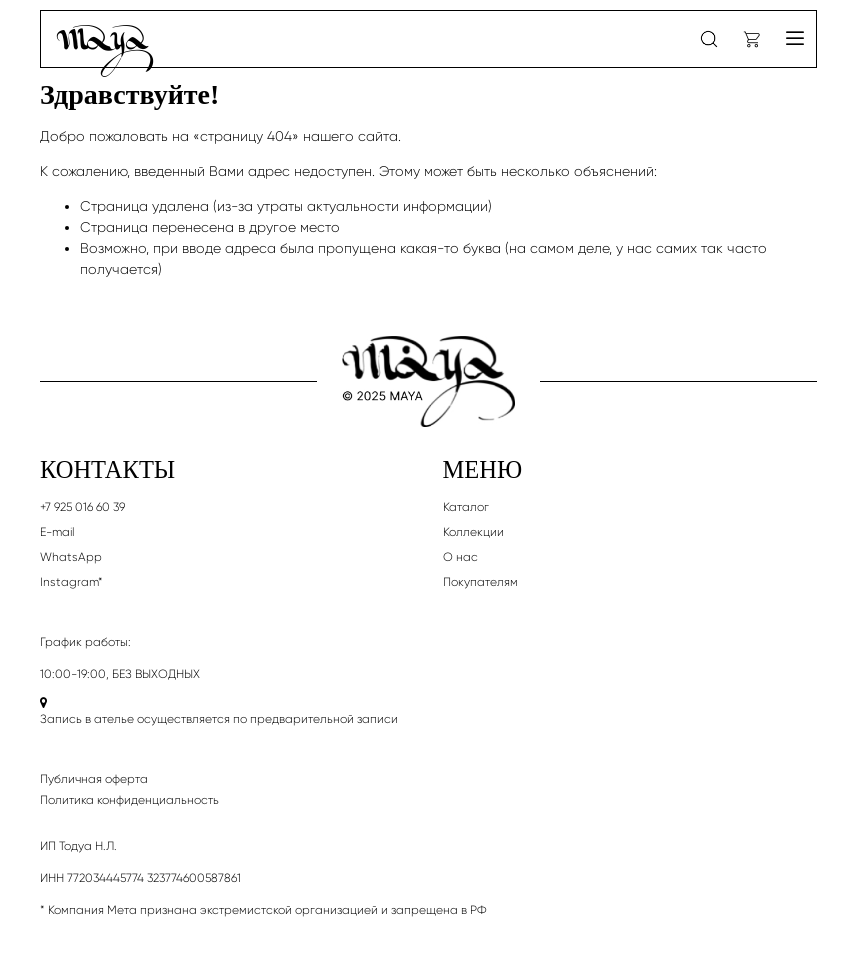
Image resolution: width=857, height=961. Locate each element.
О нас (460, 557)
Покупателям (480, 582)
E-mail (57, 532)
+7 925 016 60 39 (82, 507)
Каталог (466, 507)
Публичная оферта (94, 779)
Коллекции (473, 532)
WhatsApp (71, 557)
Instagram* (71, 582)
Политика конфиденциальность (129, 800)
